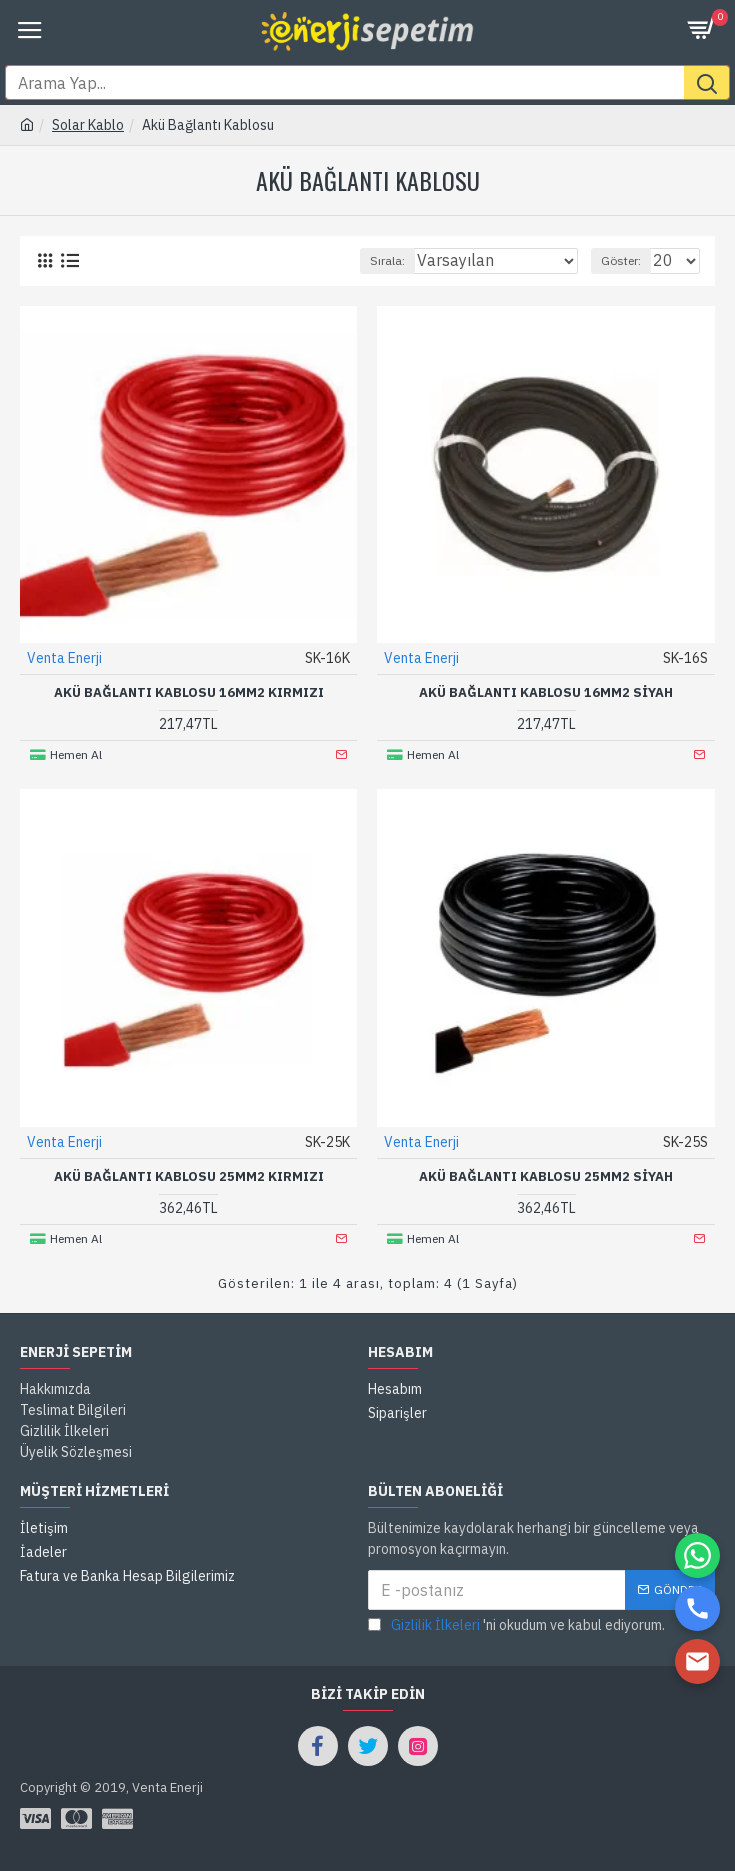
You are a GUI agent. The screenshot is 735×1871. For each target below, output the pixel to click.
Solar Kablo (88, 125)
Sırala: (387, 260)
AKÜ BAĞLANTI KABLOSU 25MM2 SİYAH (546, 1177)
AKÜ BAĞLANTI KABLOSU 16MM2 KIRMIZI (189, 693)
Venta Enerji (64, 658)
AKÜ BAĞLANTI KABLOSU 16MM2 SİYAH (546, 693)
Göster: (621, 260)
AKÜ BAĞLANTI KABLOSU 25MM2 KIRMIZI (189, 1177)
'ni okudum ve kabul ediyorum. (516, 1625)
